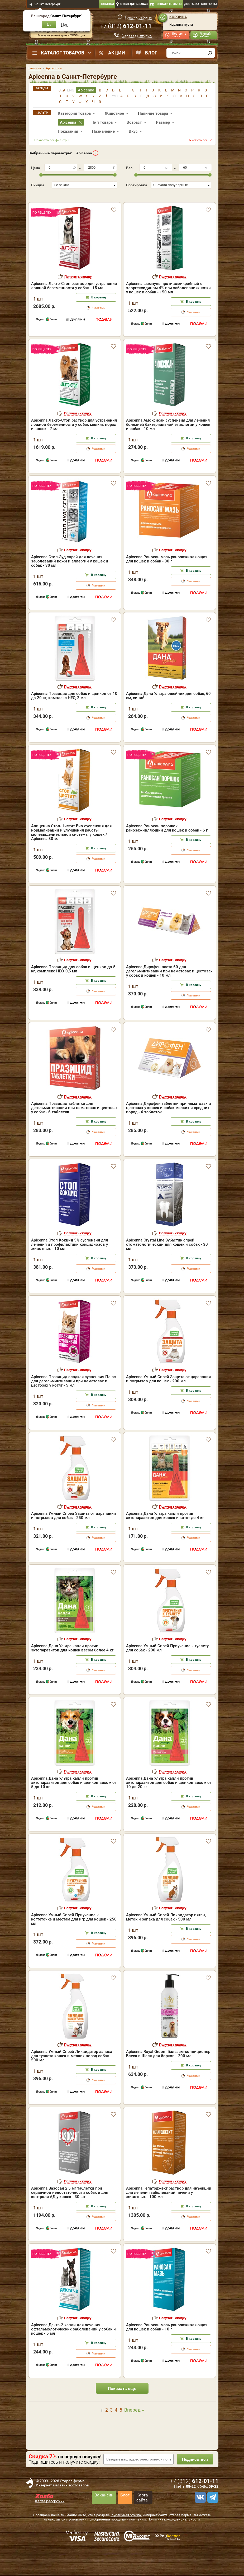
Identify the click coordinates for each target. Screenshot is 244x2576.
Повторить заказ (179, 35)
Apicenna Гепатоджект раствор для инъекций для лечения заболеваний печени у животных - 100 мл (168, 2209)
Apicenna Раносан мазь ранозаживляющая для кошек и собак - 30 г (166, 575)
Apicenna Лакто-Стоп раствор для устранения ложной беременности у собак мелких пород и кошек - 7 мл (74, 441)
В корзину (99, 314)
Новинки (107, 4)
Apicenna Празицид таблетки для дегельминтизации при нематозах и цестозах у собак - (74, 1124)
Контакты (209, 4)
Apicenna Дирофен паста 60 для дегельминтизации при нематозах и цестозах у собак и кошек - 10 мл (169, 987)
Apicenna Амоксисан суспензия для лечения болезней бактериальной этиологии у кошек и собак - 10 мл (168, 441)
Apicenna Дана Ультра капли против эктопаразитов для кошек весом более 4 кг (72, 1664)
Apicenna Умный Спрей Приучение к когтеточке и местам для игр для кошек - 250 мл (74, 1935)
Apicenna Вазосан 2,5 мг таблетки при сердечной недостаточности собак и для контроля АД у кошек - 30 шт (69, 2209)
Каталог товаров (62, 53)
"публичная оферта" (126, 2531)
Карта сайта (142, 2514)
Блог (151, 53)
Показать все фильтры (51, 140)
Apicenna (84, 153)
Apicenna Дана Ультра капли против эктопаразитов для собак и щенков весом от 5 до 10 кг (74, 1799)
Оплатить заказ (169, 4)
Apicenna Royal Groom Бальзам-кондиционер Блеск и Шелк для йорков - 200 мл (168, 2070)
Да (49, 24)
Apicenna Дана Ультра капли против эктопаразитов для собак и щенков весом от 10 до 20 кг (169, 1799)
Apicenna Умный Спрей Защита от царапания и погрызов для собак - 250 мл (73, 1532)
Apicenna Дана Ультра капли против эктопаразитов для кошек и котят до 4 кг (165, 1532)
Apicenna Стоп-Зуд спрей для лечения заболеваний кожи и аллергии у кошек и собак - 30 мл (69, 577)
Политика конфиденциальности (173, 2536)
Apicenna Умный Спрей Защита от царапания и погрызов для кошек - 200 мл (168, 1395)
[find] (210, 53)
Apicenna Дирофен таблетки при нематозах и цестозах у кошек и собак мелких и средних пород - (168, 1124)
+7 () (126, 26)
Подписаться (195, 2475)
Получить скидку (78, 293)
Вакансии (103, 2511)
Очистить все (198, 140)
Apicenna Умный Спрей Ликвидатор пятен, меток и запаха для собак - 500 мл (166, 1933)
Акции (116, 53)
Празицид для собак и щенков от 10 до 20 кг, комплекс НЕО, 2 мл (74, 712)
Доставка (191, 4)
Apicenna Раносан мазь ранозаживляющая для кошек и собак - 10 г (166, 2343)
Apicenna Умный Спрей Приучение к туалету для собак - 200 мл (167, 1664)
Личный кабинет (205, 35)
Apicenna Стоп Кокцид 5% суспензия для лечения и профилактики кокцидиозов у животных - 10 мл (69, 1260)
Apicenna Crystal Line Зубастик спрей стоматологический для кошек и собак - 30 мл (167, 1260)
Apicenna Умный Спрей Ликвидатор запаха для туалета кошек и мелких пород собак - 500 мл (71, 2072)
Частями (99, 324)
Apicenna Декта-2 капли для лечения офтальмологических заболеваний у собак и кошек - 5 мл (73, 2345)
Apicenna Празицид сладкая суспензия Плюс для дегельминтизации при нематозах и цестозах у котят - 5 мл (73, 1397)
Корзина (178, 17)
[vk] (199, 2513)
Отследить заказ (134, 4)
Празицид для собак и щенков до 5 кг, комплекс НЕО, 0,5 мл (73, 985)
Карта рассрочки (50, 2517)
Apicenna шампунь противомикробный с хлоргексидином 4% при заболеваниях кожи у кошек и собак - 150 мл (168, 304)
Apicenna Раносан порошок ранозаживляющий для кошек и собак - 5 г (167, 844)
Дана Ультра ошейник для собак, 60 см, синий (168, 712)
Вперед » (134, 2426)
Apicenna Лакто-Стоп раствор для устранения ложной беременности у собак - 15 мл (74, 302)
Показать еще (122, 2404)
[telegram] (212, 2513)
